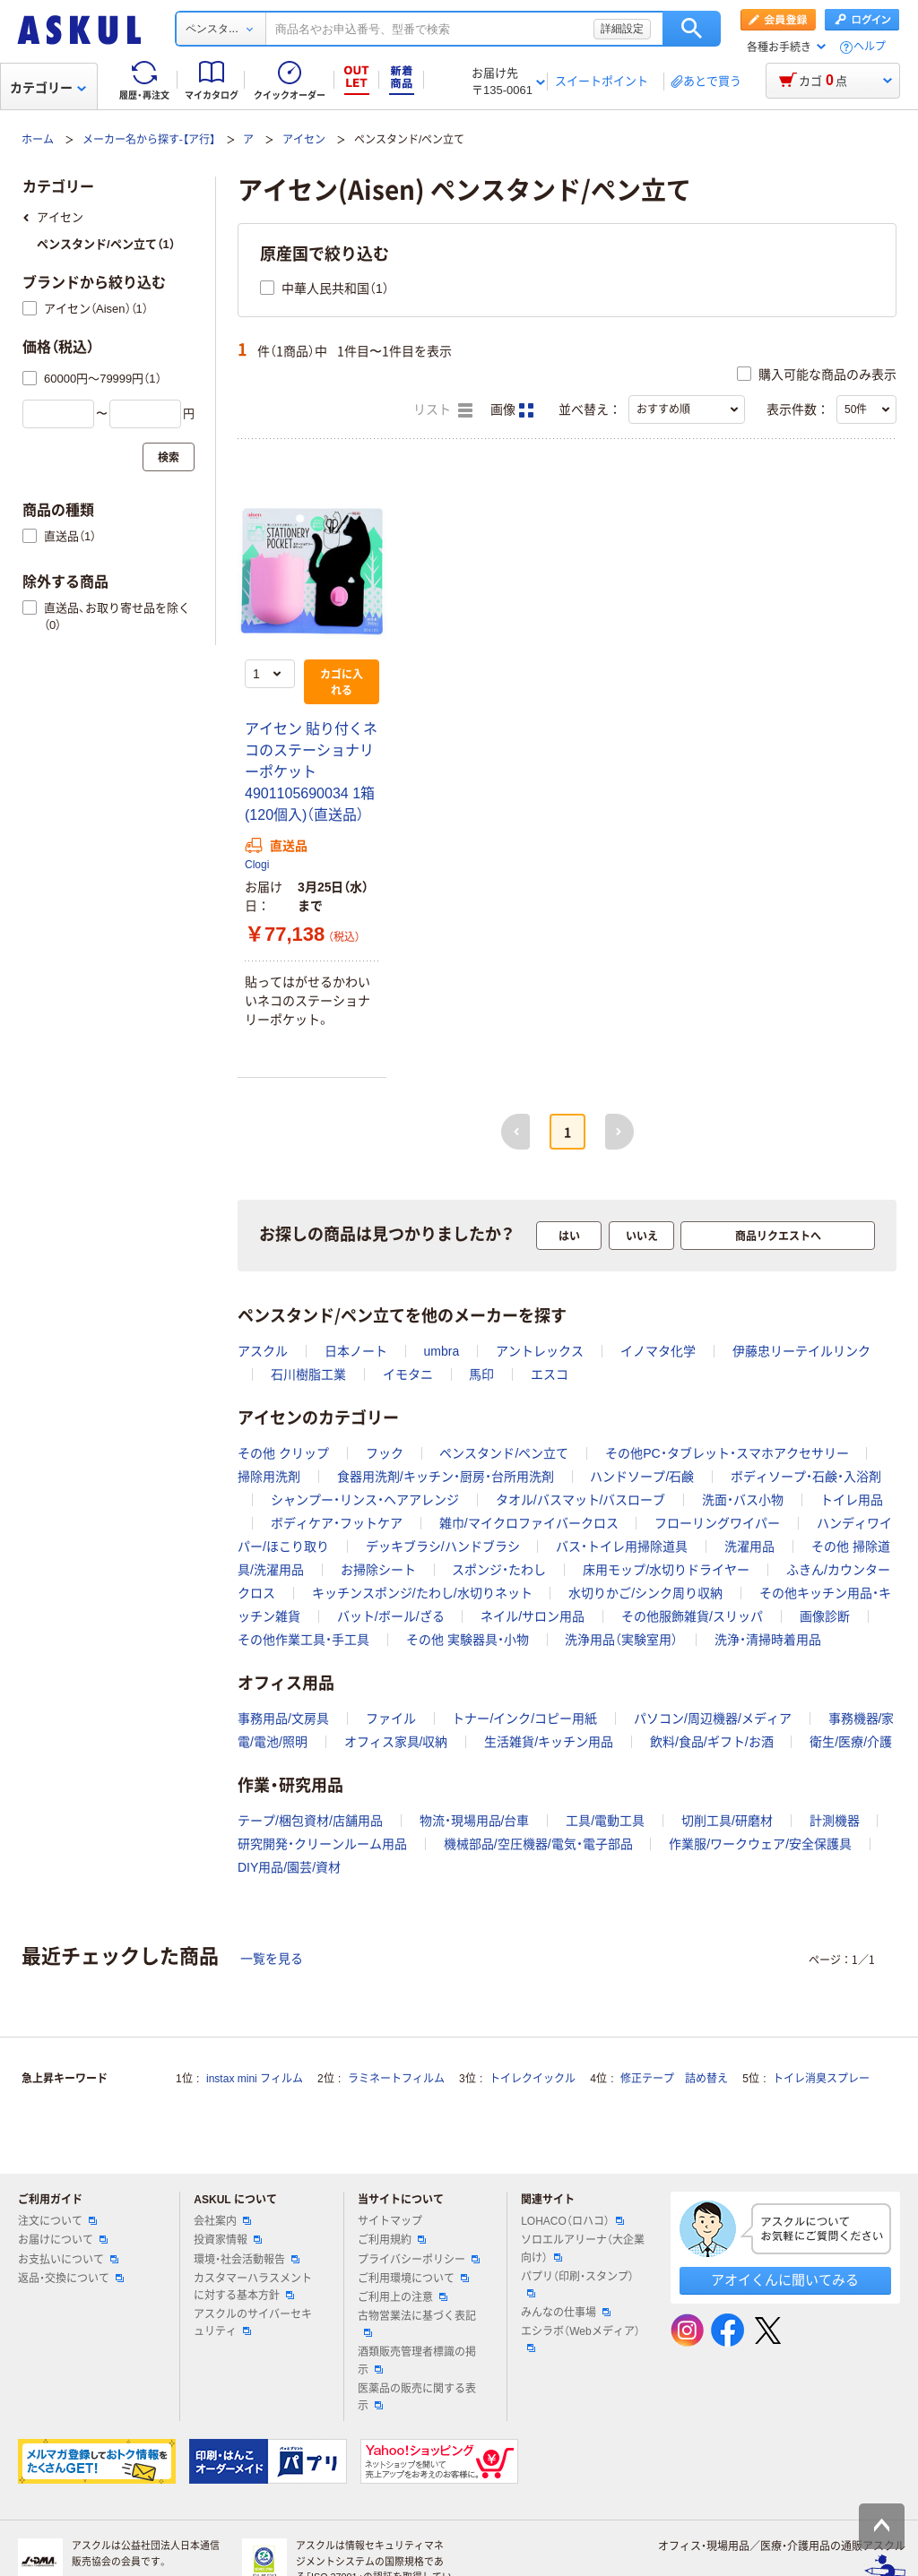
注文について (57, 2221)
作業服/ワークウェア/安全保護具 (760, 1844)
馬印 (481, 1374)
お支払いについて (68, 2259)
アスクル (263, 1351)
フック (384, 1453)
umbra (442, 1351)
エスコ (549, 1374)
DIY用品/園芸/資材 (289, 1867)
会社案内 (222, 2221)
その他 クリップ (283, 1453)
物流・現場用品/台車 (475, 1821)
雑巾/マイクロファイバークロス (529, 1523)
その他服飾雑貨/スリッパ (692, 1616)
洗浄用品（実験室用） (621, 1640)
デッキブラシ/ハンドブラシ (443, 1546)
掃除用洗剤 (269, 1476)
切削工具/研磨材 (727, 1821)
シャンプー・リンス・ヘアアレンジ (365, 1500)
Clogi (257, 864)
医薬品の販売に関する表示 (417, 2397)
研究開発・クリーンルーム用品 (322, 1844)
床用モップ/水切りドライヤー (666, 1570)
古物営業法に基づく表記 (417, 2323)
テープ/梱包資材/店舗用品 (310, 1821)
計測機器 (835, 1821)
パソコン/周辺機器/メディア (713, 1718)
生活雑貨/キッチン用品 (548, 1742)
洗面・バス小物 (743, 1500)
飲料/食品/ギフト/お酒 (712, 1742)
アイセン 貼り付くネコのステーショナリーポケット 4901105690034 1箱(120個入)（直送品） (311, 772)
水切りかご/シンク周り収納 (645, 1593)
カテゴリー (48, 88)
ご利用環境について (413, 2278)
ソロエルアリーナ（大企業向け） (583, 2248)
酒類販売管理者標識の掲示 (417, 2360)
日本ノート (356, 1351)
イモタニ (408, 1374)
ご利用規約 (392, 2240)
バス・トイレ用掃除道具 (622, 1546)
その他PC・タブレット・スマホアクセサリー (726, 1453)
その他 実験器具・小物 (467, 1640)
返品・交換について (71, 2278)
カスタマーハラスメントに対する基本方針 (253, 2287)
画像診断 (825, 1616)
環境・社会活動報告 (246, 2259)
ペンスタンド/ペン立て (503, 1453)
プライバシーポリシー (419, 2259)
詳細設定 (622, 28)
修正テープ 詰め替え (674, 2078)
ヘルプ (869, 47)
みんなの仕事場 (566, 2312)
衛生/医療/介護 (851, 1742)
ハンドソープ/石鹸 (642, 1476)
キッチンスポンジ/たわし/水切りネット (422, 1593)
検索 (692, 29)
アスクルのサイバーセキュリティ (253, 2323)
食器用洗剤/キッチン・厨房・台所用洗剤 (445, 1476)
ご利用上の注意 (402, 2297)
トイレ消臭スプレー (821, 2078)
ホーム (38, 140)
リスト (442, 410)
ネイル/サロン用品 (533, 1616)
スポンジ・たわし (499, 1570)
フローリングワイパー (717, 1523)
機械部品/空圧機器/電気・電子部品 (538, 1844)
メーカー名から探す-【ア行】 (148, 140)
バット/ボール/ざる (391, 1616)
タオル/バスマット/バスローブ (581, 1500)
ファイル (391, 1718)
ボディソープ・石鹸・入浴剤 (806, 1476)
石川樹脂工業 (308, 1374)
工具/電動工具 (605, 1821)
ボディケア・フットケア (337, 1523)
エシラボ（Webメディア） (580, 2338)
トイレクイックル (532, 2078)
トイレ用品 (851, 1500)
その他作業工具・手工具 (303, 1640)
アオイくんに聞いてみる (785, 2279)
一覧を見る (271, 1958)
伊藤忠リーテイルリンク (801, 1351)
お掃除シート (378, 1570)
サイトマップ (390, 2221)
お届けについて (63, 2240)
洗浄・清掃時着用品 (767, 1640)
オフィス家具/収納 (396, 1742)
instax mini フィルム (254, 2078)
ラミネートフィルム (396, 2078)
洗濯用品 (749, 1546)
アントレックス (540, 1351)
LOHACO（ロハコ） (572, 2221)
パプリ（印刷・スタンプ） (577, 2283)
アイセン (303, 140)
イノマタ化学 (658, 1351)
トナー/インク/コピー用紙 (524, 1718)
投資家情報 (228, 2240)
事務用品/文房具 (283, 1718)
